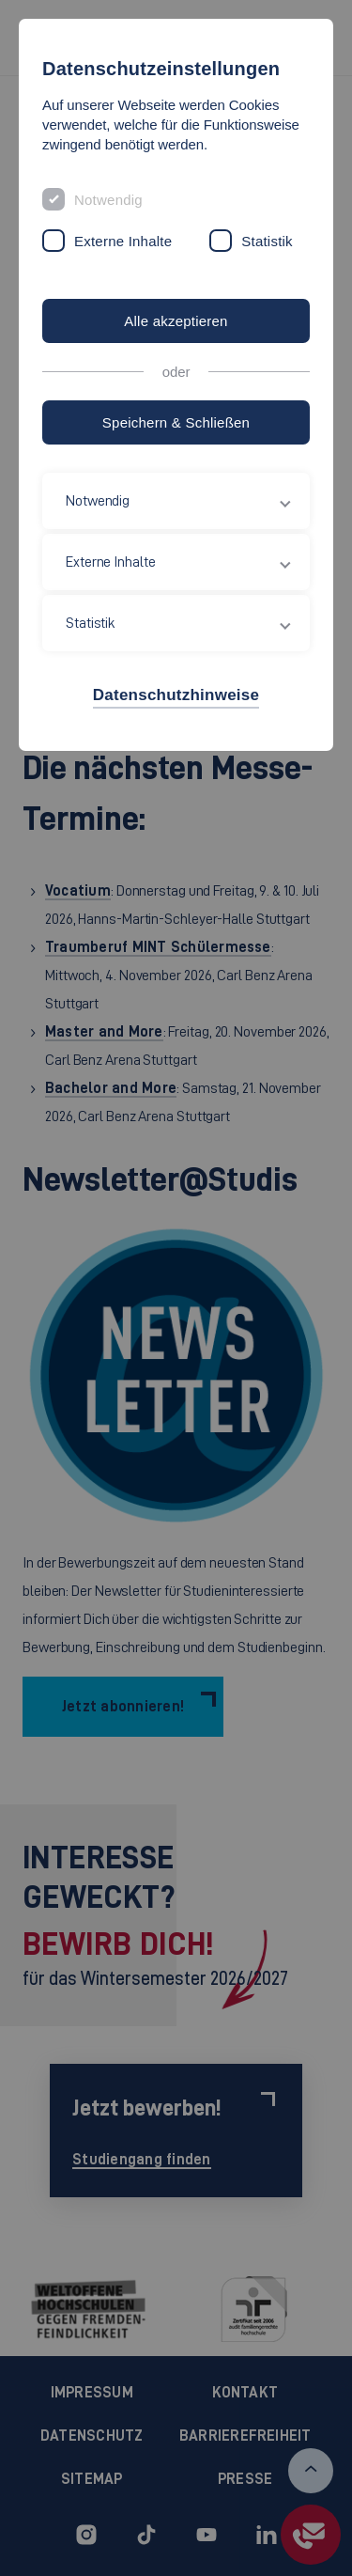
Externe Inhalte (123, 241)
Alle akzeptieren (175, 321)
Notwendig (108, 200)
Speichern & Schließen (176, 422)
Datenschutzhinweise (176, 695)
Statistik (267, 241)
